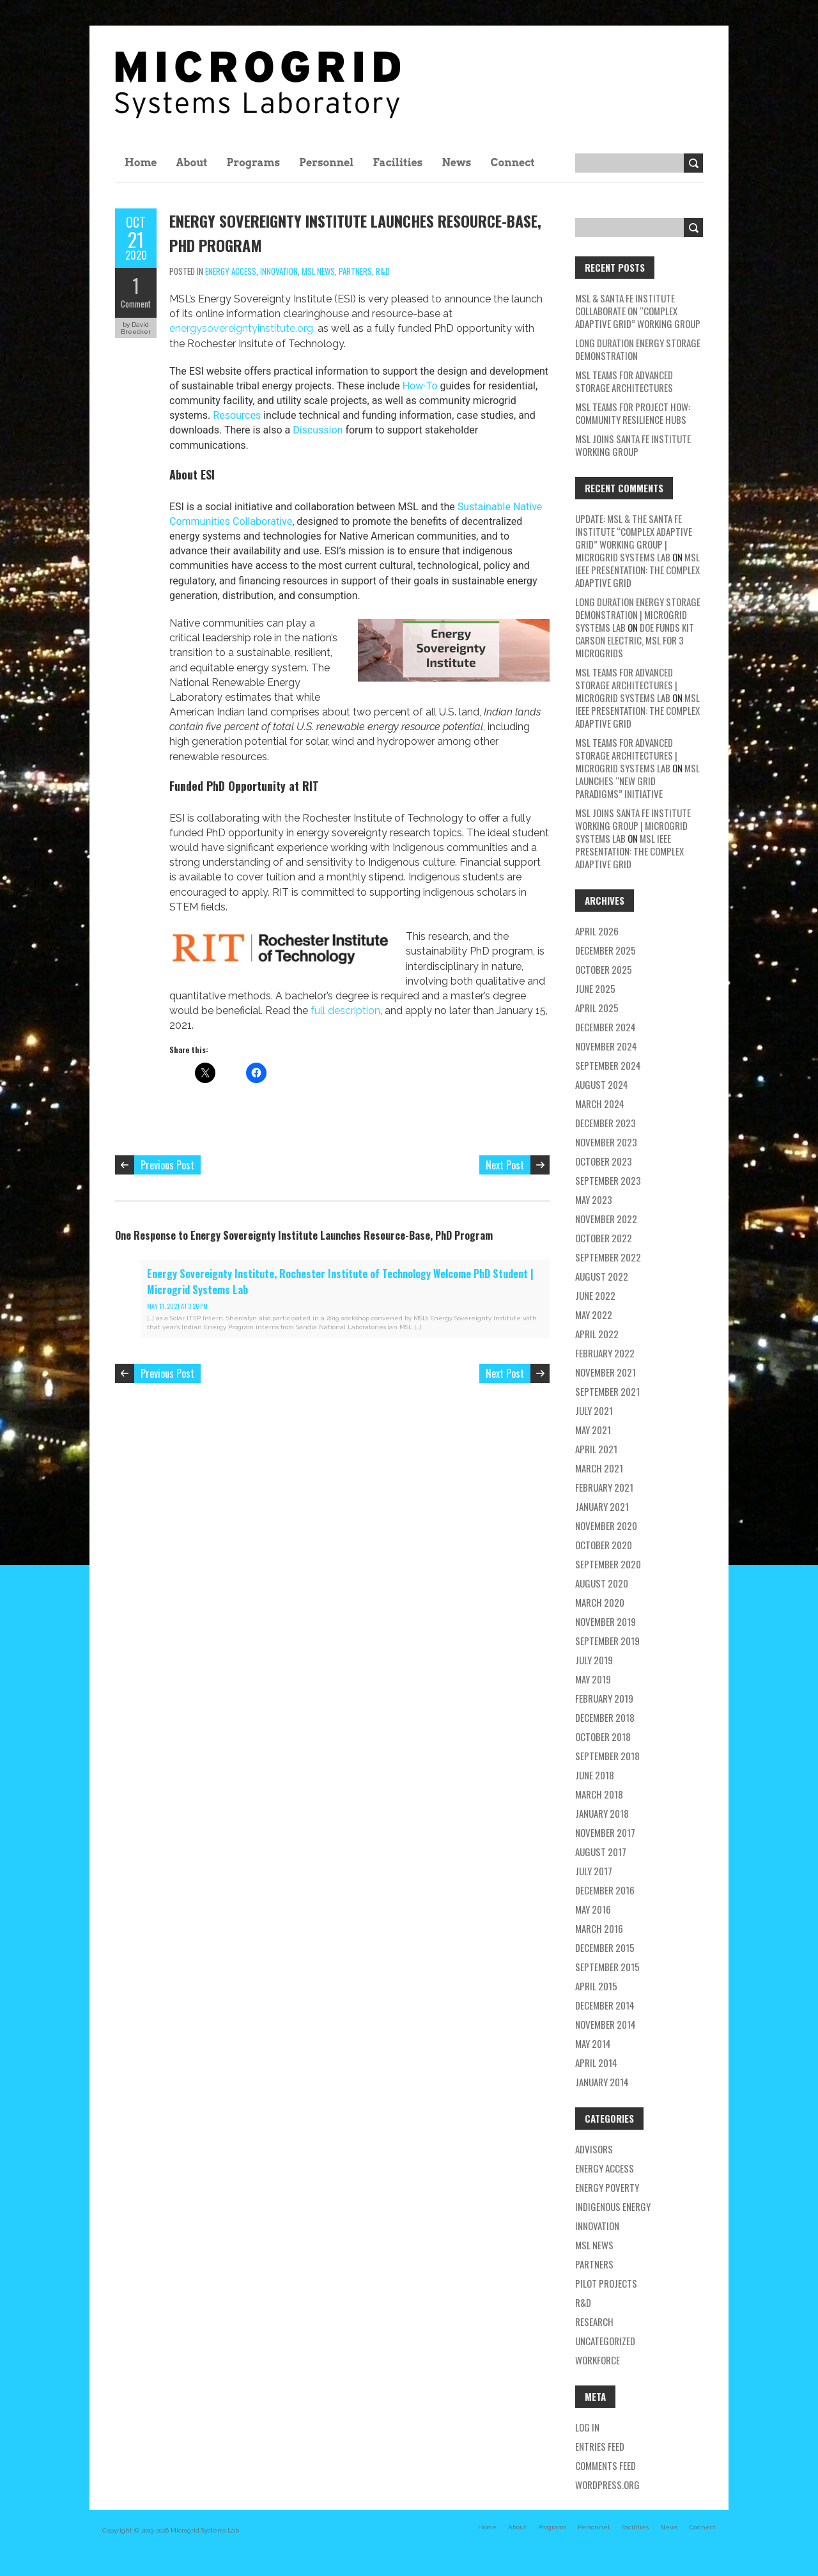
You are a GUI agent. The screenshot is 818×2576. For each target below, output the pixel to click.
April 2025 (597, 1008)
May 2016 (593, 1909)
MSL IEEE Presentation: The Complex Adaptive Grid (637, 569)
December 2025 (605, 950)
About (192, 163)
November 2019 (605, 1621)
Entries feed (599, 2446)
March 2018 (599, 1794)
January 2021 (602, 1506)
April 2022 (597, 1334)
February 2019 (604, 1698)
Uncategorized (605, 2341)
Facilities (397, 163)
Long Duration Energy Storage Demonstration (637, 349)
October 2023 (603, 1161)
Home (141, 163)
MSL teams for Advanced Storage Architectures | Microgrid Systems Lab (626, 685)
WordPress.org (607, 2485)
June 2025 (595, 988)
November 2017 (605, 1832)
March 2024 (599, 1104)
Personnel (326, 163)
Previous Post (167, 1165)
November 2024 (606, 1046)
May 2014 (593, 2043)
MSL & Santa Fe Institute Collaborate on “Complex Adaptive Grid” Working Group (637, 311)
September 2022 (608, 1257)
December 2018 (605, 1717)
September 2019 (607, 1641)
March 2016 (599, 1928)
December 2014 (605, 2005)
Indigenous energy (613, 2206)
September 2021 (607, 1391)
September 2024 (608, 1065)
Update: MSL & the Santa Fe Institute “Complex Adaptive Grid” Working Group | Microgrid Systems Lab (633, 537)
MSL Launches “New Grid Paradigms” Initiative (637, 780)
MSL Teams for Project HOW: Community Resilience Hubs (632, 413)
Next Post (505, 1165)
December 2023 (605, 1123)
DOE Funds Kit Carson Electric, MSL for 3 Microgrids (634, 640)
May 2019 (593, 1679)
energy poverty (607, 2187)
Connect (512, 163)
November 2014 (605, 2024)
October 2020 (603, 1545)
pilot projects (606, 2283)
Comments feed (605, 2465)
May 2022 (593, 1315)
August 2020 (601, 1583)
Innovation (279, 271)
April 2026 (597, 931)
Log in (587, 2427)
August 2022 (601, 1276)
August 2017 (600, 1852)
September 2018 (607, 1756)
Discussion (318, 430)
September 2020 (608, 1564)
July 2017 (593, 1871)
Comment (136, 303)
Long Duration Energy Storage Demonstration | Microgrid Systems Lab (637, 614)
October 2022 (603, 1238)
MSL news (318, 271)
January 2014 (602, 2082)
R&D (383, 271)
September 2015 (607, 1967)
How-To (421, 386)
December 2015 (605, 1947)
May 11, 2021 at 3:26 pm (177, 1306)
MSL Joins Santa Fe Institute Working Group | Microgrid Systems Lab (633, 825)
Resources (237, 415)
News (456, 163)
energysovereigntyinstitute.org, (243, 328)
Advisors (594, 2149)
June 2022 (595, 1295)
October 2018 (603, 1736)
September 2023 (608, 1180)
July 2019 (594, 1660)
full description (345, 1010)
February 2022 (605, 1353)
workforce (597, 2360)
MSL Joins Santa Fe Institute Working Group (633, 445)
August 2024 (601, 1084)
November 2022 (606, 1219)
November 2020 (606, 1525)
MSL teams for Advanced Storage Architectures (624, 381)
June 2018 (594, 1775)
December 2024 (605, 1027)
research (594, 2321)
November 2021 (605, 1372)
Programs (253, 163)
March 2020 (599, 1602)
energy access (230, 271)
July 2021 (594, 1410)
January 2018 (602, 1813)
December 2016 (605, 1890)
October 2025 (603, 969)
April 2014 (596, 2063)
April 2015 (596, 1986)
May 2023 (593, 1199)
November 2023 (606, 1142)
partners (355, 271)
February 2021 (604, 1487)
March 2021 (599, 1468)
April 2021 (596, 1449)
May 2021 (593, 1430)
